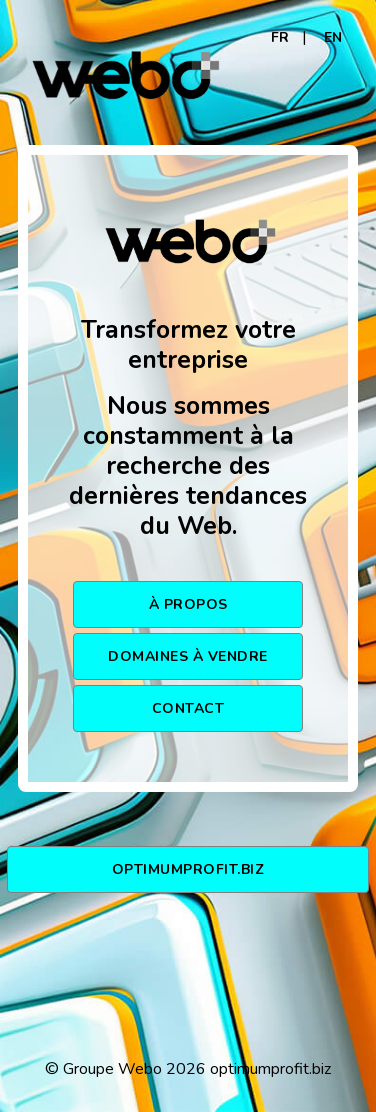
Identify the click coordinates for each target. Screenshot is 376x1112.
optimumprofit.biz (188, 869)
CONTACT (188, 708)
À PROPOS (188, 604)
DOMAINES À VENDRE (188, 656)
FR (280, 37)
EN (333, 37)
